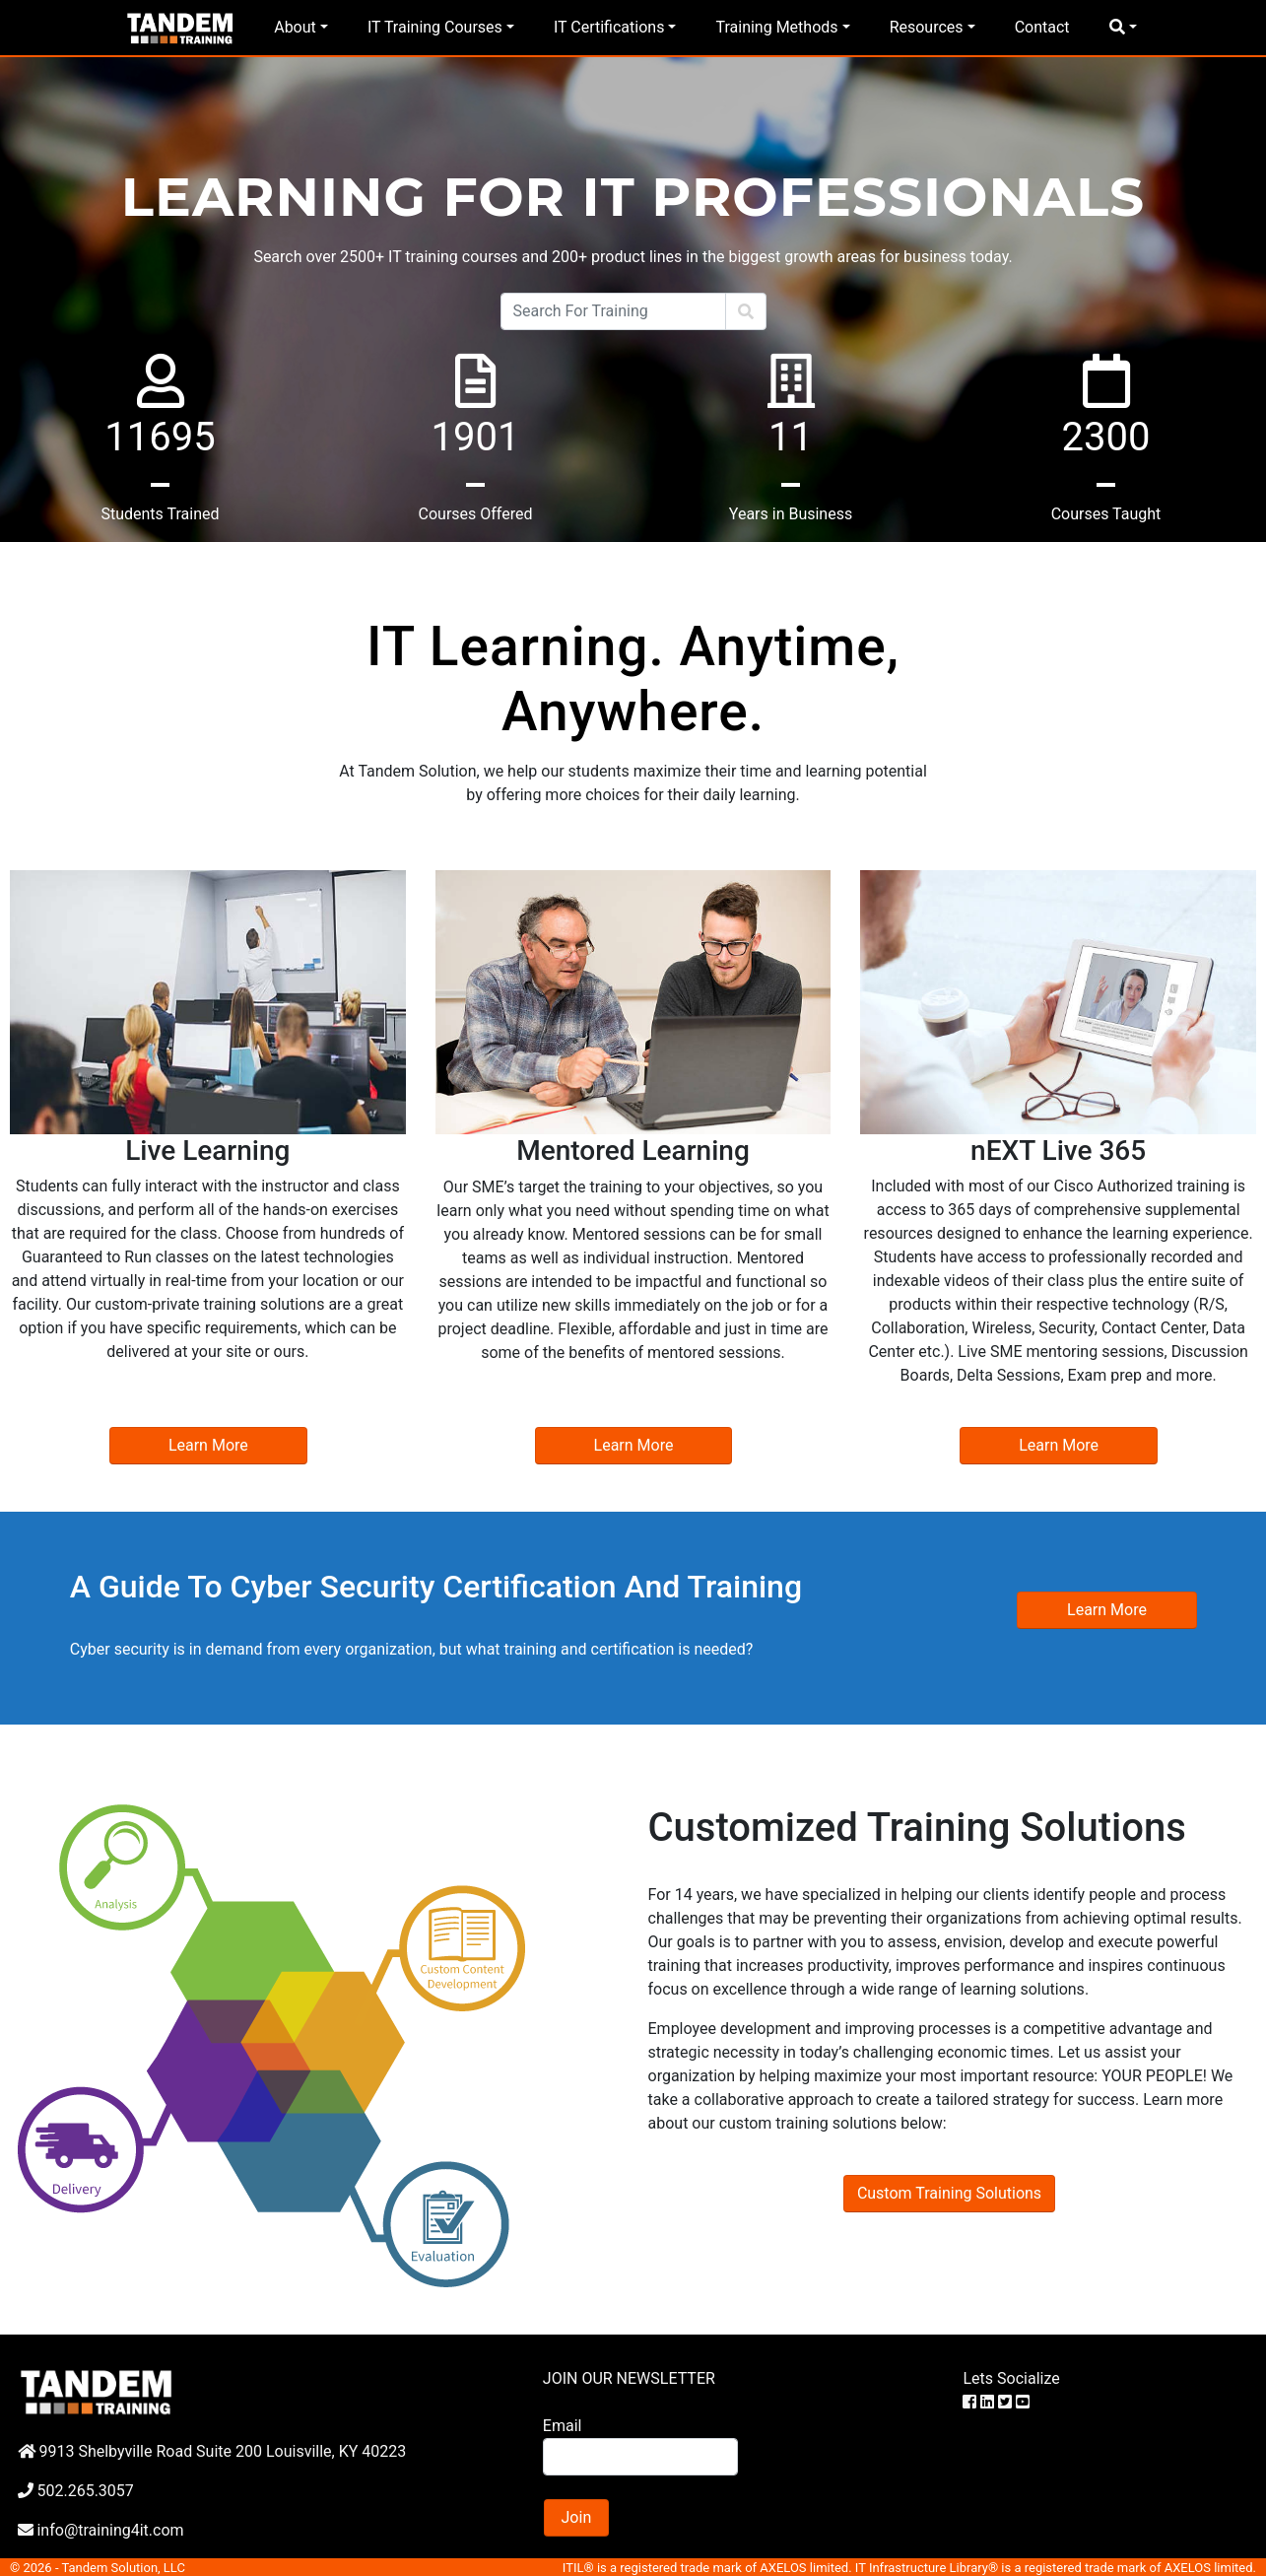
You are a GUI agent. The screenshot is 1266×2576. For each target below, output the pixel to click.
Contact (1042, 27)
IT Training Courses (434, 27)
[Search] (613, 311)
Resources (927, 27)
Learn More (208, 1445)
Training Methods (776, 27)
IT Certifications (609, 27)
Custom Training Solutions (949, 2193)
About (295, 27)
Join (577, 2517)
